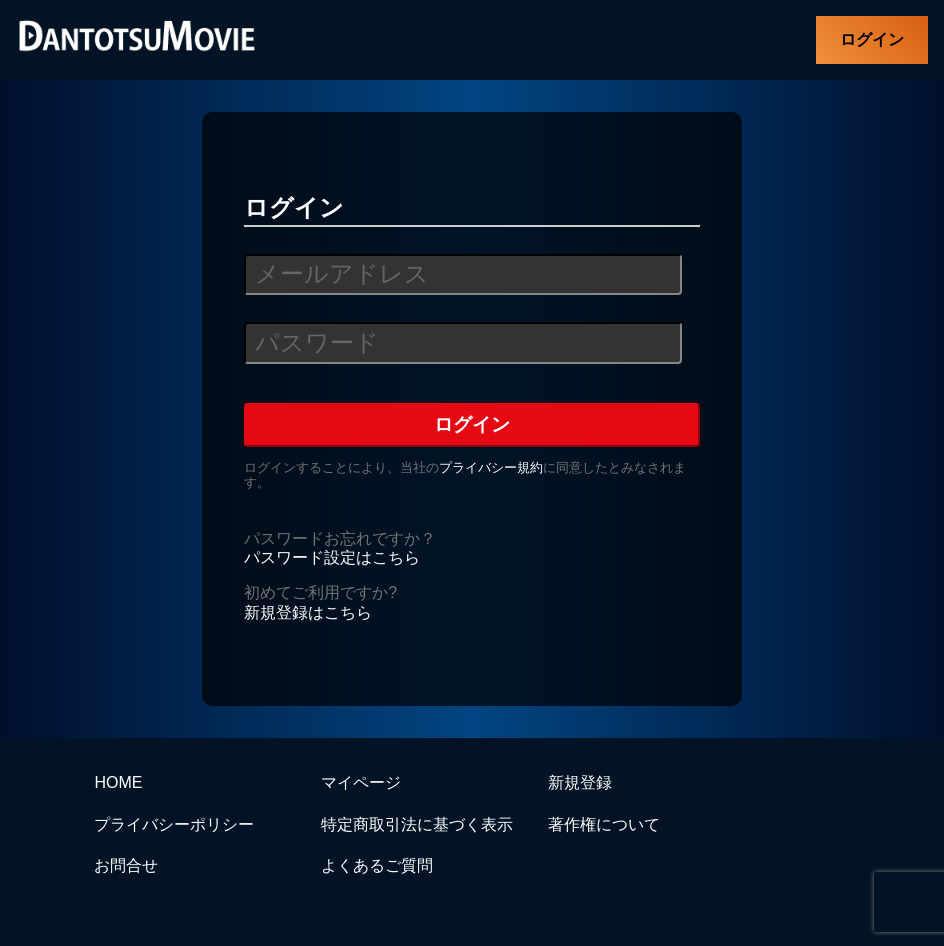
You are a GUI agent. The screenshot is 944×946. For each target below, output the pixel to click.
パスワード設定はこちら (332, 557)
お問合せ (126, 865)
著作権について (604, 824)
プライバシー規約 (491, 467)
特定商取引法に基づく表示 (417, 824)
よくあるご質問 (377, 865)
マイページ (361, 782)
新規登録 (580, 782)
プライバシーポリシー (174, 824)
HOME (118, 782)
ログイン (872, 39)
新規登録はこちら (308, 612)
